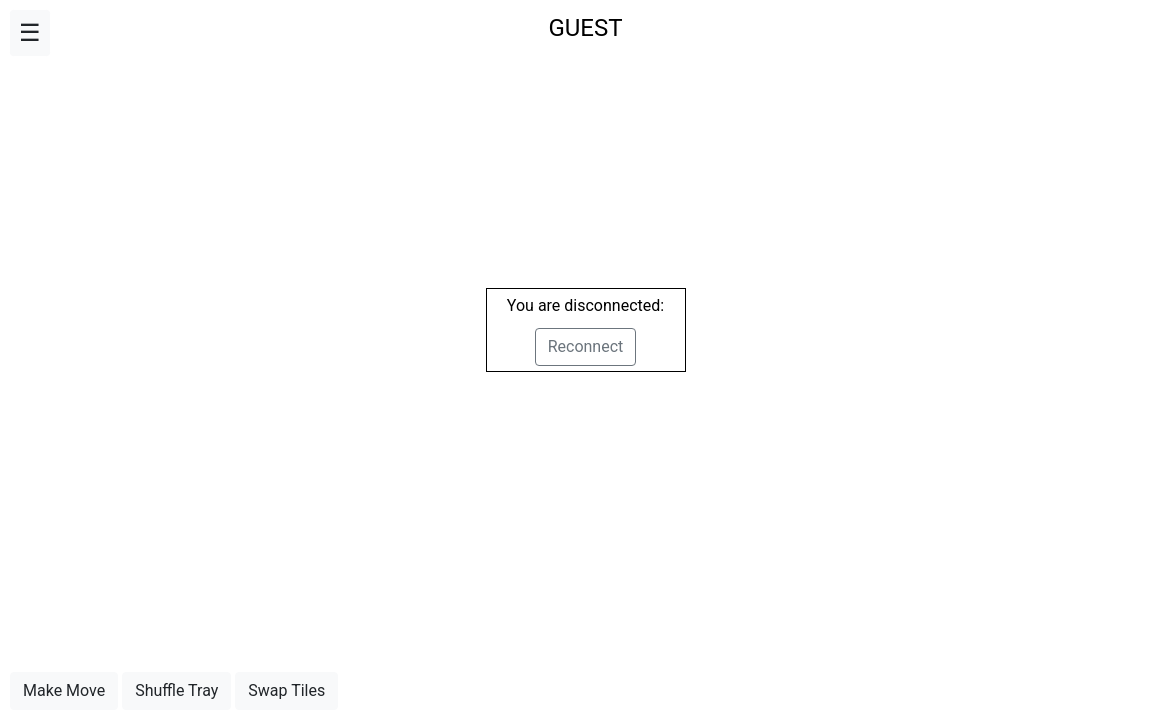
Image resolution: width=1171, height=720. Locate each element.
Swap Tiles (286, 690)
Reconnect (586, 346)
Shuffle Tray (176, 690)
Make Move (64, 690)
